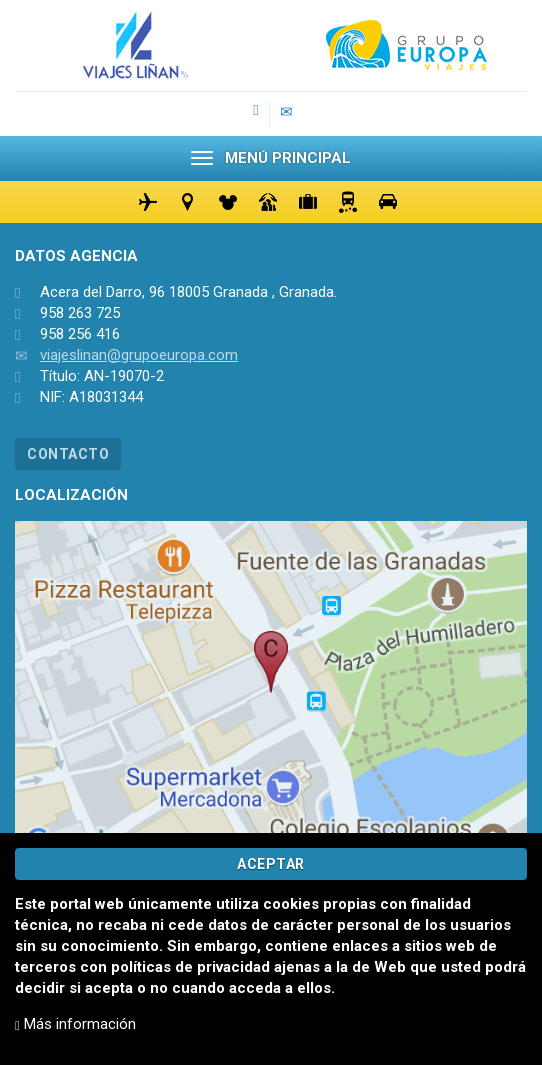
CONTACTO (68, 454)
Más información (75, 1024)
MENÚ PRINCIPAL (271, 158)
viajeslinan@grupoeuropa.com (139, 355)
